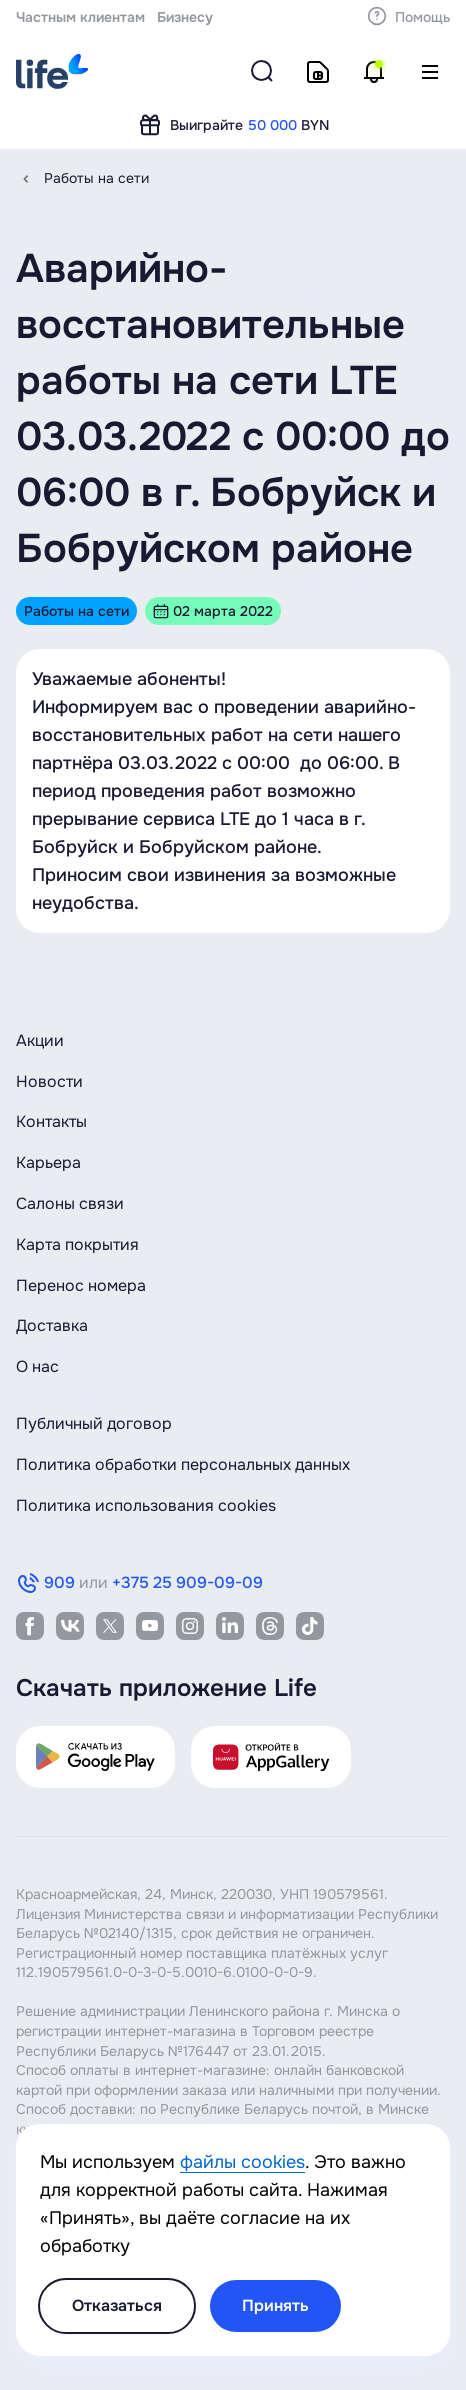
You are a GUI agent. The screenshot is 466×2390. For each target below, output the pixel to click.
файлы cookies (242, 2162)
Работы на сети (96, 178)
